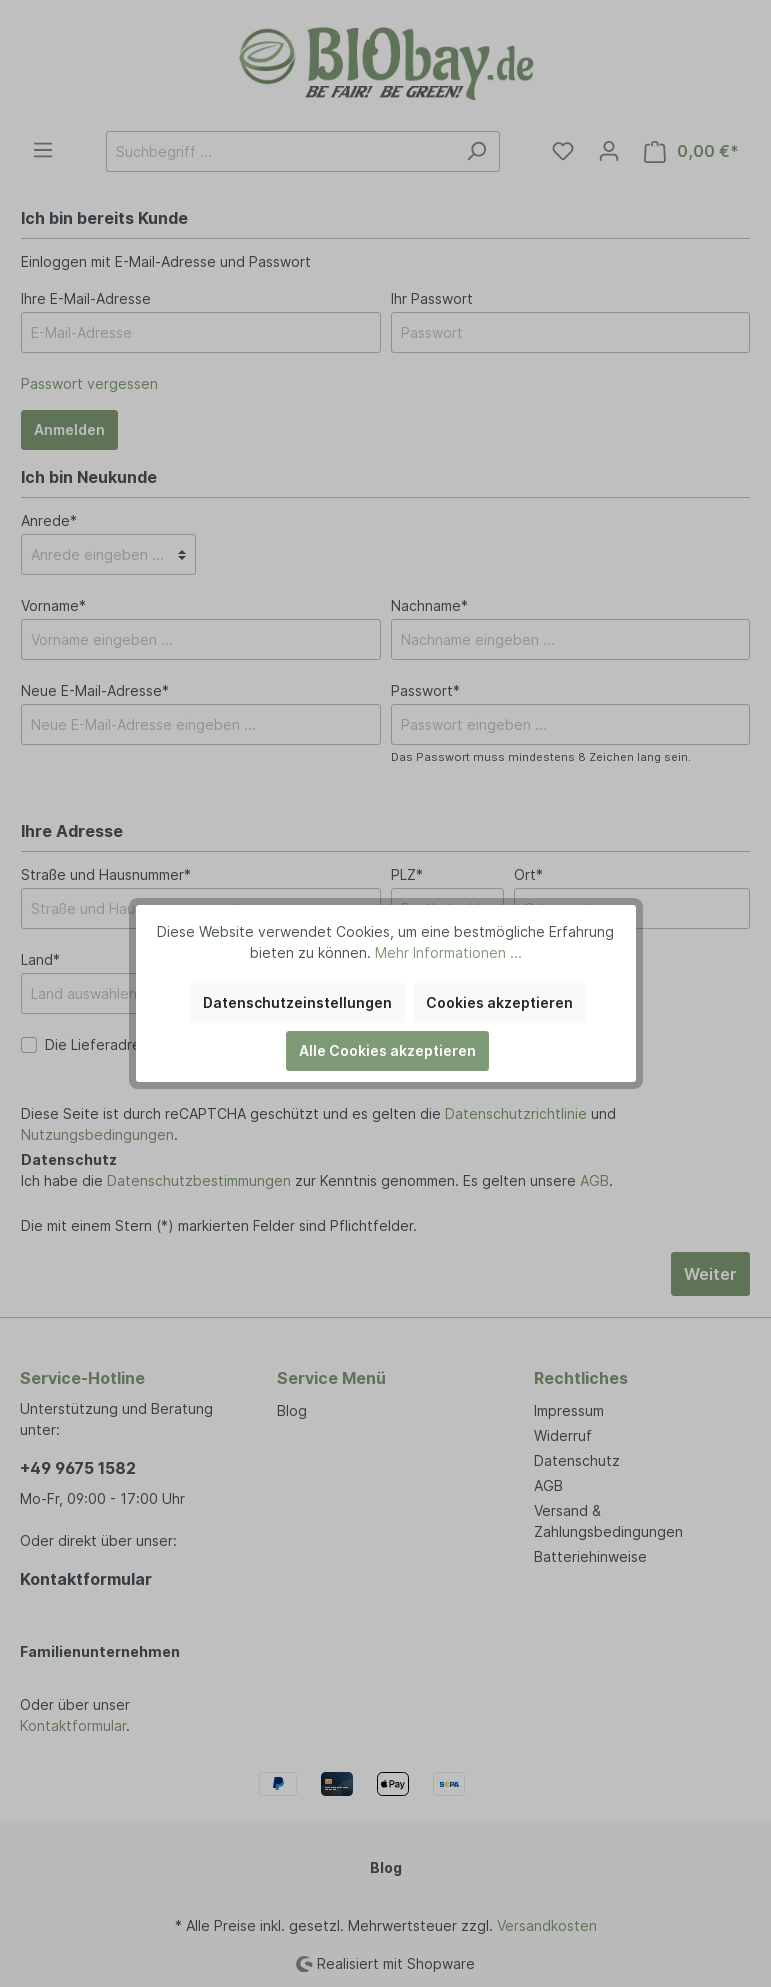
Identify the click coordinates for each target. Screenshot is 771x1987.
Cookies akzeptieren (499, 1002)
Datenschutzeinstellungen (297, 1002)
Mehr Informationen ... (448, 952)
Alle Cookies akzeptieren (387, 1050)
